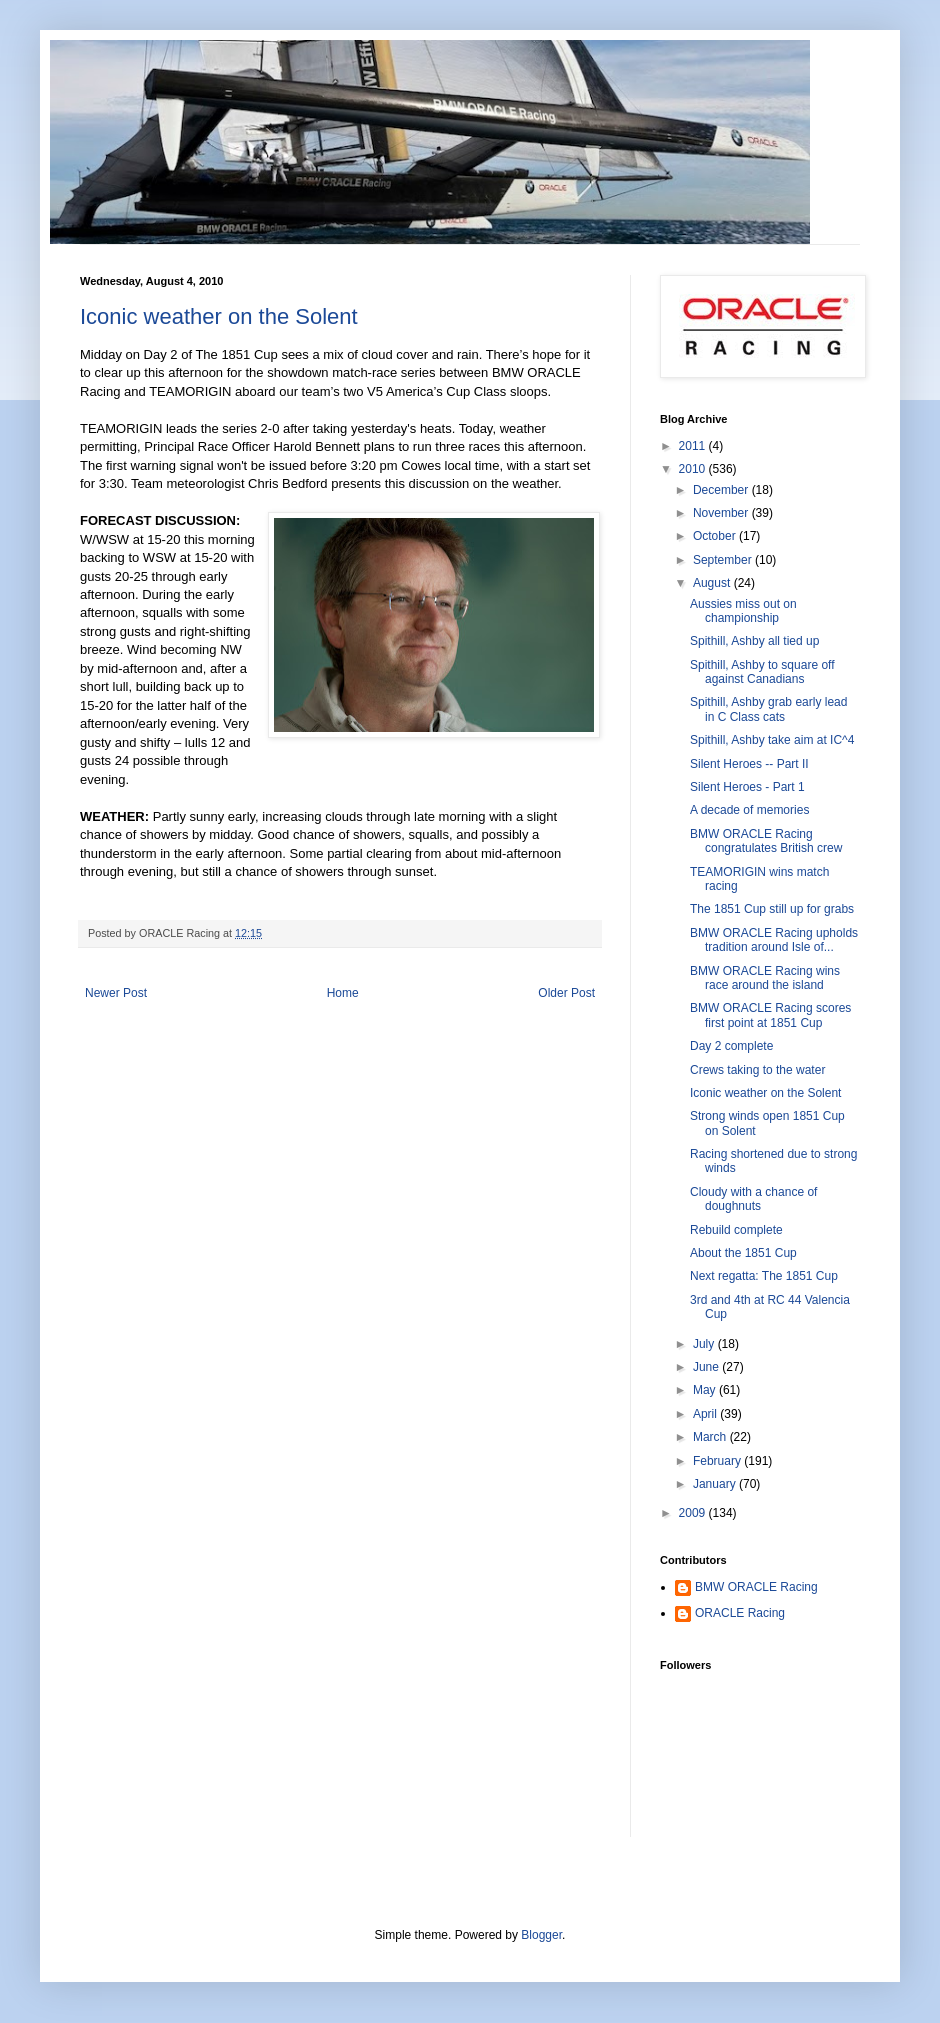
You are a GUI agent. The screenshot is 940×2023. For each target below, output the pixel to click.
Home (343, 993)
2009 (694, 1513)
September (724, 560)
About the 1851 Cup (743, 1253)
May (706, 1390)
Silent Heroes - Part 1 (747, 787)
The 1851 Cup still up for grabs (772, 909)
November (722, 513)
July (705, 1344)
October (716, 536)
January (716, 1484)
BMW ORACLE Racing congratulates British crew (766, 841)
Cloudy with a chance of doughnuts (753, 1199)
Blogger (541, 1935)
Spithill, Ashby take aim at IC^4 (772, 740)
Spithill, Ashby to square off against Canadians (762, 672)
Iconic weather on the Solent (219, 316)
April (706, 1414)
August (713, 583)
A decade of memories (749, 810)
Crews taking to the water (757, 1070)
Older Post (566, 993)
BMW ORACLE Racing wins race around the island (765, 978)
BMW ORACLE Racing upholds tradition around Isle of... (774, 940)
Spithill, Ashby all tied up (754, 641)
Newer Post (116, 993)
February (718, 1461)
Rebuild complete (736, 1230)
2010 (694, 469)
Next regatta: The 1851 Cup (764, 1276)
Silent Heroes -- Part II (749, 764)
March (711, 1437)
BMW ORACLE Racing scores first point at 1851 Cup (770, 1015)
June (707, 1367)
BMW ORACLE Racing (756, 1587)
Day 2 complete (731, 1046)
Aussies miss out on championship (743, 611)
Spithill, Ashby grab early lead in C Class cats (768, 709)
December (722, 490)
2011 (694, 446)
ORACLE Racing (740, 1613)
